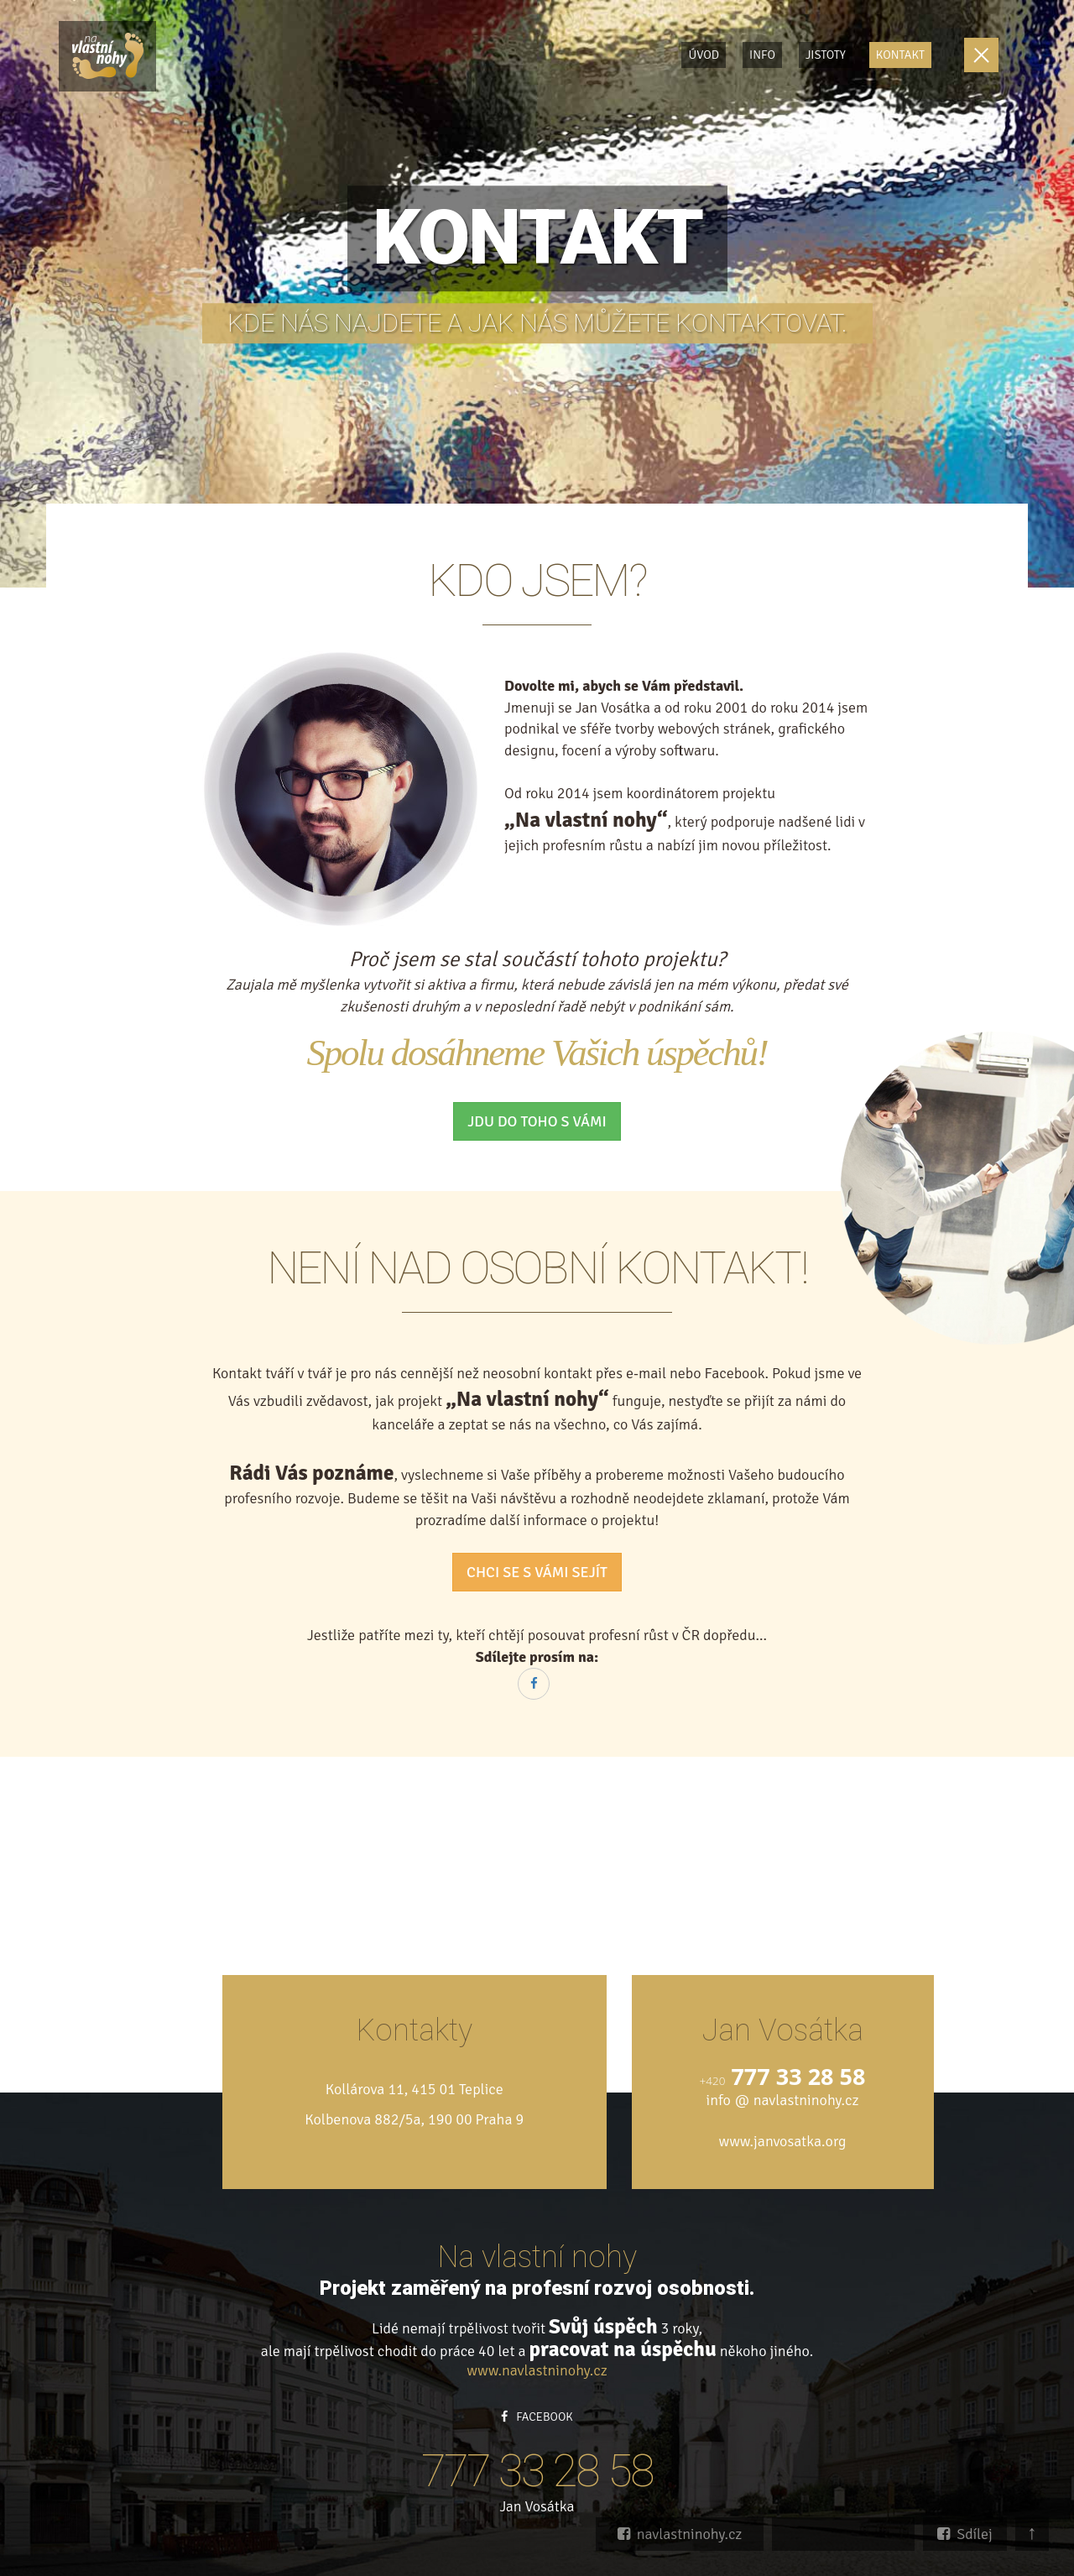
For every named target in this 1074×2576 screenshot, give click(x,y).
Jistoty (826, 54)
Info (762, 54)
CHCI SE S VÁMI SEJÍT (537, 1572)
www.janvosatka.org (782, 2141)
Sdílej (965, 2534)
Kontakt (900, 54)
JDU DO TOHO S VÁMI (537, 1121)
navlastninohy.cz (680, 2534)
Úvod (703, 54)
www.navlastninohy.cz (537, 2370)
